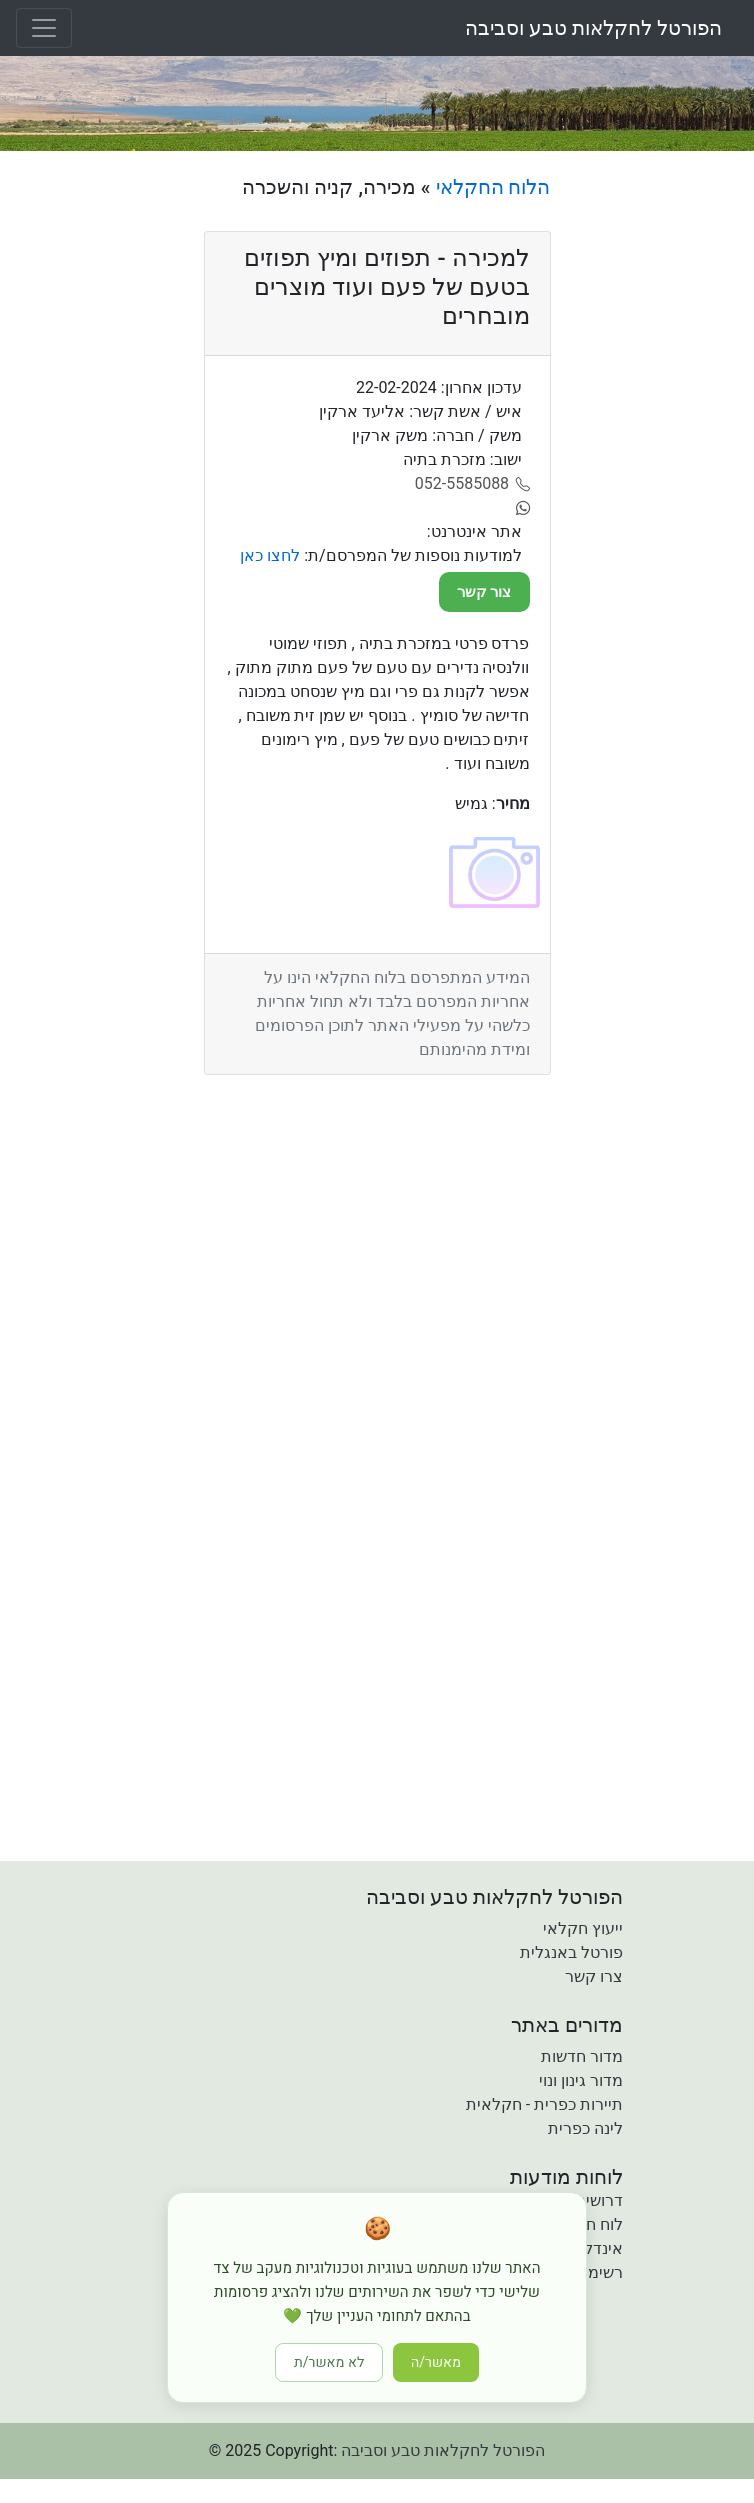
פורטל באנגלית (571, 1952)
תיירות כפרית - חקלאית (544, 2104)
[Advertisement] (659, 475)
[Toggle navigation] (44, 28)
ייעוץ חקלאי (583, 1928)
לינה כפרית (585, 2128)
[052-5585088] (472, 484)
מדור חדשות (582, 2056)
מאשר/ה (436, 2362)
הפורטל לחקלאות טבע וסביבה (593, 28)
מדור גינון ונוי (581, 2080)
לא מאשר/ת (329, 2362)
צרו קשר (594, 1976)
